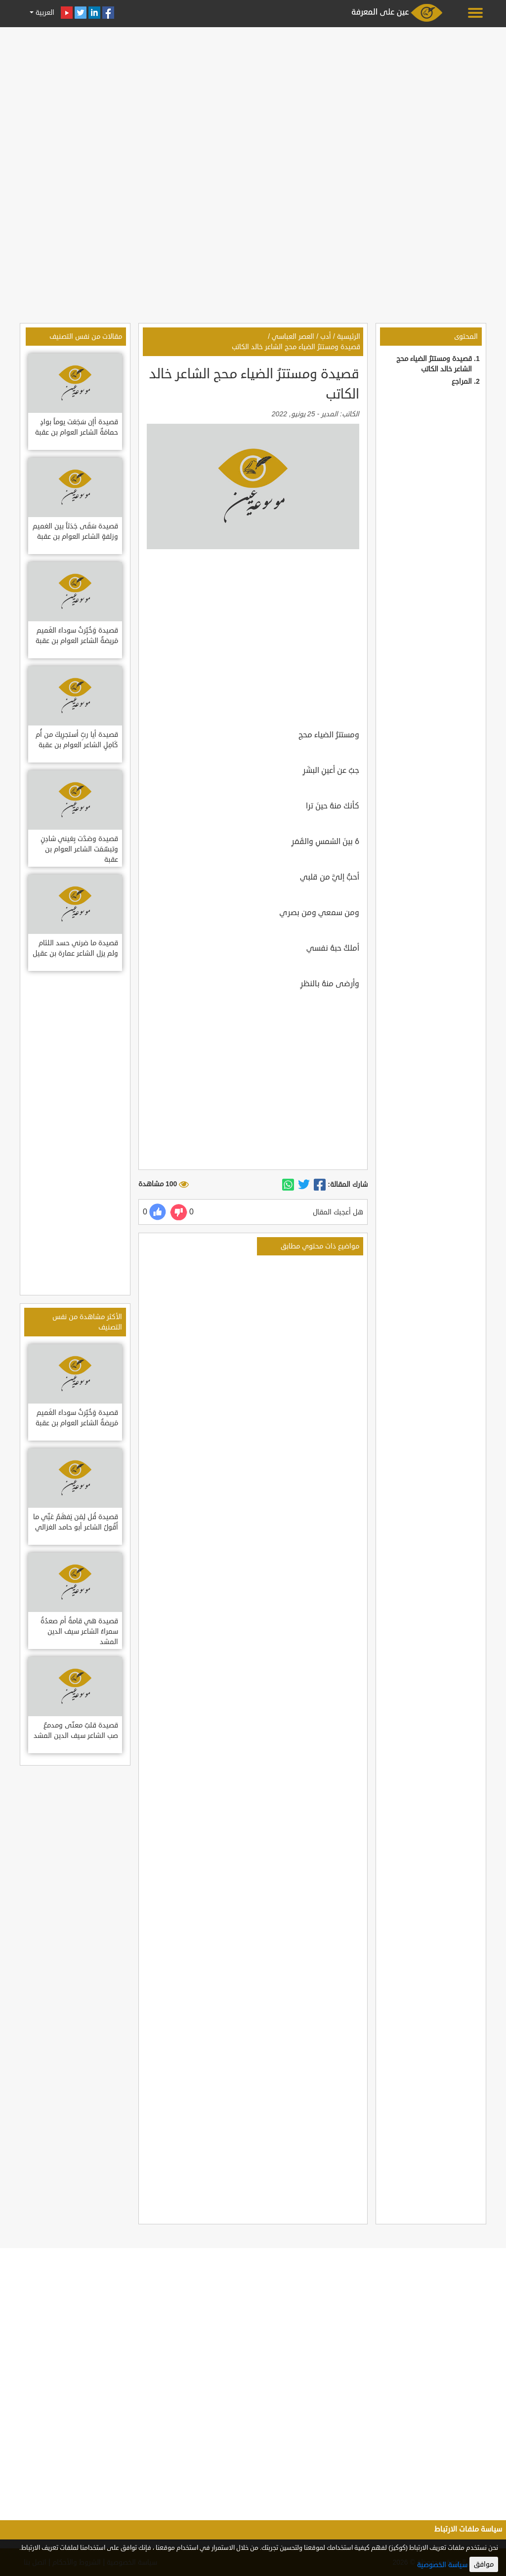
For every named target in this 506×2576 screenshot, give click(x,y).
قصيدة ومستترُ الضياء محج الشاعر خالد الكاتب (296, 347)
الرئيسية (348, 336)
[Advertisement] (253, 100)
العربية (44, 12)
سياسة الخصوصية (442, 2565)
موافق (484, 2564)
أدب (325, 336)
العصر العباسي (293, 336)
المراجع (462, 381)
